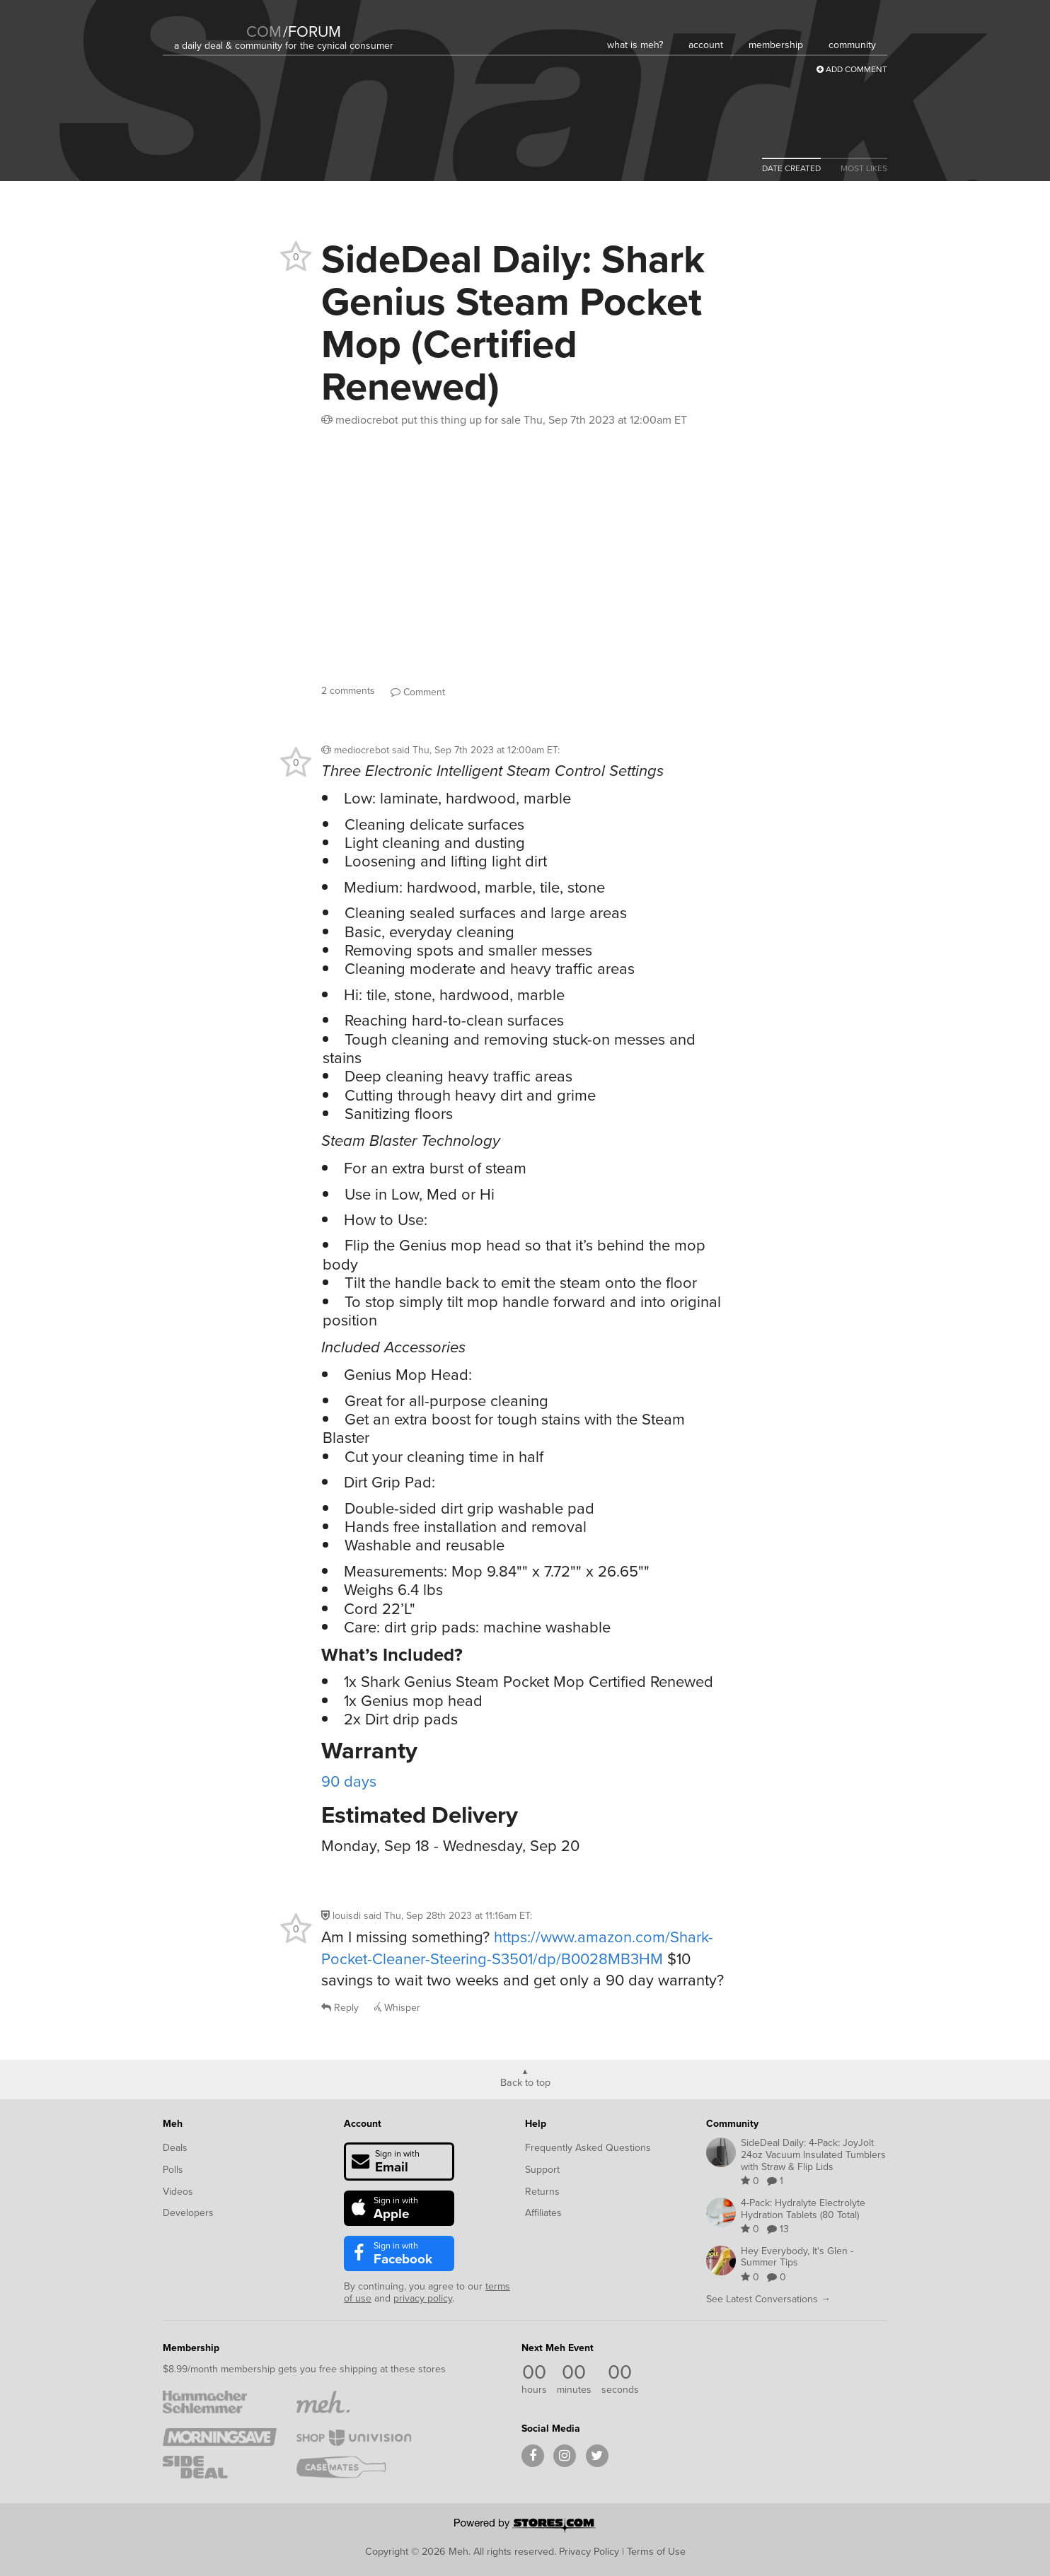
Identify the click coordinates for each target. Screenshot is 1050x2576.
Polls (173, 2169)
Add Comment (852, 69)
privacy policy (422, 2298)
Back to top (525, 2082)
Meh (173, 2123)
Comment (418, 692)
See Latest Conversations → (768, 2299)
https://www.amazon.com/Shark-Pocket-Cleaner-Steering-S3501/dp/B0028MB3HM (517, 1948)
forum (312, 31)
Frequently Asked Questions (588, 2147)
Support (542, 2169)
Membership (191, 2347)
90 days (348, 1781)
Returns (542, 2191)
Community (732, 2123)
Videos (178, 2191)
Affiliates (543, 2212)
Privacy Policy (589, 2551)
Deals (175, 2147)
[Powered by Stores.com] (525, 2526)
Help (535, 2123)
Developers (188, 2212)
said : (476, 750)
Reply (340, 2007)
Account (362, 2123)
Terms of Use (656, 2551)
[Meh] (209, 22)
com (264, 31)
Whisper (397, 2007)
